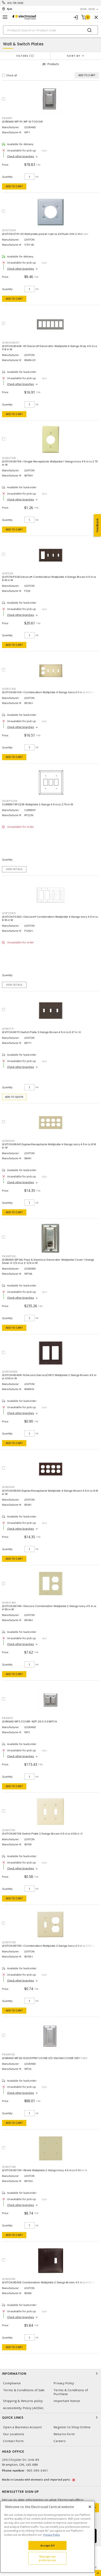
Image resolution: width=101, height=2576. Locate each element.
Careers (60, 2441)
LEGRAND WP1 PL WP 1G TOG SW (22, 121)
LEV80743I (9, 689)
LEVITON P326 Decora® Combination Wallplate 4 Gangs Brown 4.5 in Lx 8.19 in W (49, 578)
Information (50, 2373)
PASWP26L (9, 1256)
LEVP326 (7, 573)
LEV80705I (9, 1942)
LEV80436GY (10, 342)
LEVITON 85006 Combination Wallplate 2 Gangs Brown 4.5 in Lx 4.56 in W (50, 2282)
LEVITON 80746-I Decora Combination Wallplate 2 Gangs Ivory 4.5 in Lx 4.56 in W (49, 1607)
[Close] (89, 2506)
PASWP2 (7, 1718)
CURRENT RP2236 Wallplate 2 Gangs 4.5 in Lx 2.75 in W (37, 804)
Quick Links (50, 2417)
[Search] (50, 30)
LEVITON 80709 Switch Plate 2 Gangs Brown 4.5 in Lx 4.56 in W (42, 1833)
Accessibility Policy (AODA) (23, 2408)
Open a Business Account (22, 2427)
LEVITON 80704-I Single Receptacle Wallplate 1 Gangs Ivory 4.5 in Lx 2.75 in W (50, 463)
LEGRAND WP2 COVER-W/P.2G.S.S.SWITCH (29, 1721)
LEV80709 (8, 1830)
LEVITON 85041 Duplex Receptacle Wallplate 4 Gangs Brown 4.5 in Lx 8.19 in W (50, 1492)
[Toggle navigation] (5, 17)
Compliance (12, 2383)
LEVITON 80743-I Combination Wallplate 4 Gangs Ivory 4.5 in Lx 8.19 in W (49, 692)
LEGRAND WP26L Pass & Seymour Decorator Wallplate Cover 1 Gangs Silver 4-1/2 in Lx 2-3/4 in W (48, 1261)
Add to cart (14, 186)
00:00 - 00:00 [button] (87, 9)
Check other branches (20, 156)
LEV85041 (8, 1487)
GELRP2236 (9, 801)
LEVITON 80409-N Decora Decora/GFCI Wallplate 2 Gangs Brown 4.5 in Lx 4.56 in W (49, 1376)
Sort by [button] (73, 56)
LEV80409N (9, 1371)
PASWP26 (8, 2054)
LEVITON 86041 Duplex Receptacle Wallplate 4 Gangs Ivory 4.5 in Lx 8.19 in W (49, 1146)
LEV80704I (9, 458)
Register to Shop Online (72, 2427)
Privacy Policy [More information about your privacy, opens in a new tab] (51, 2535)
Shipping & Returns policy (23, 2401)
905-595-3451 (37, 2470)
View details (14, 869)
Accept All (47, 2545)
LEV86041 (8, 1141)
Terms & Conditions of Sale (24, 2390)
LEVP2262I (9, 913)
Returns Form (64, 2434)
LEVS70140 (9, 230)
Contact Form (13, 2441)
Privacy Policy (64, 2383)
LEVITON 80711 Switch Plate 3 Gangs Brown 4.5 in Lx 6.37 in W (41, 1032)
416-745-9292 (15, 3)
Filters (25, 56)
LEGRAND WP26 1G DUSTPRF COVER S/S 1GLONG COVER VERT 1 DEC (45, 2058)
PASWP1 (7, 118)
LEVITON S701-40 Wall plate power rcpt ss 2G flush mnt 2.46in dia (45, 234)
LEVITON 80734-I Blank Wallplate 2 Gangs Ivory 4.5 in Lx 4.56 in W (44, 2170)
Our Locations (13, 2434)
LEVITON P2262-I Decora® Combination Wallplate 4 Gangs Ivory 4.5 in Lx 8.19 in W (50, 918)
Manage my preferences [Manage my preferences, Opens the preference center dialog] (47, 2558)
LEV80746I (9, 1602)
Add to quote (14, 1097)
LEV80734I (9, 2167)
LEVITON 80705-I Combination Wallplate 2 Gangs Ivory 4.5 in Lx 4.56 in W (50, 1946)
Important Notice (67, 2401)
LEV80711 (8, 1028)
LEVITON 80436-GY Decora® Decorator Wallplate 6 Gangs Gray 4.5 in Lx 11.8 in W (49, 347)
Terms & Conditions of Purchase (71, 2392)
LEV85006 (8, 2279)
